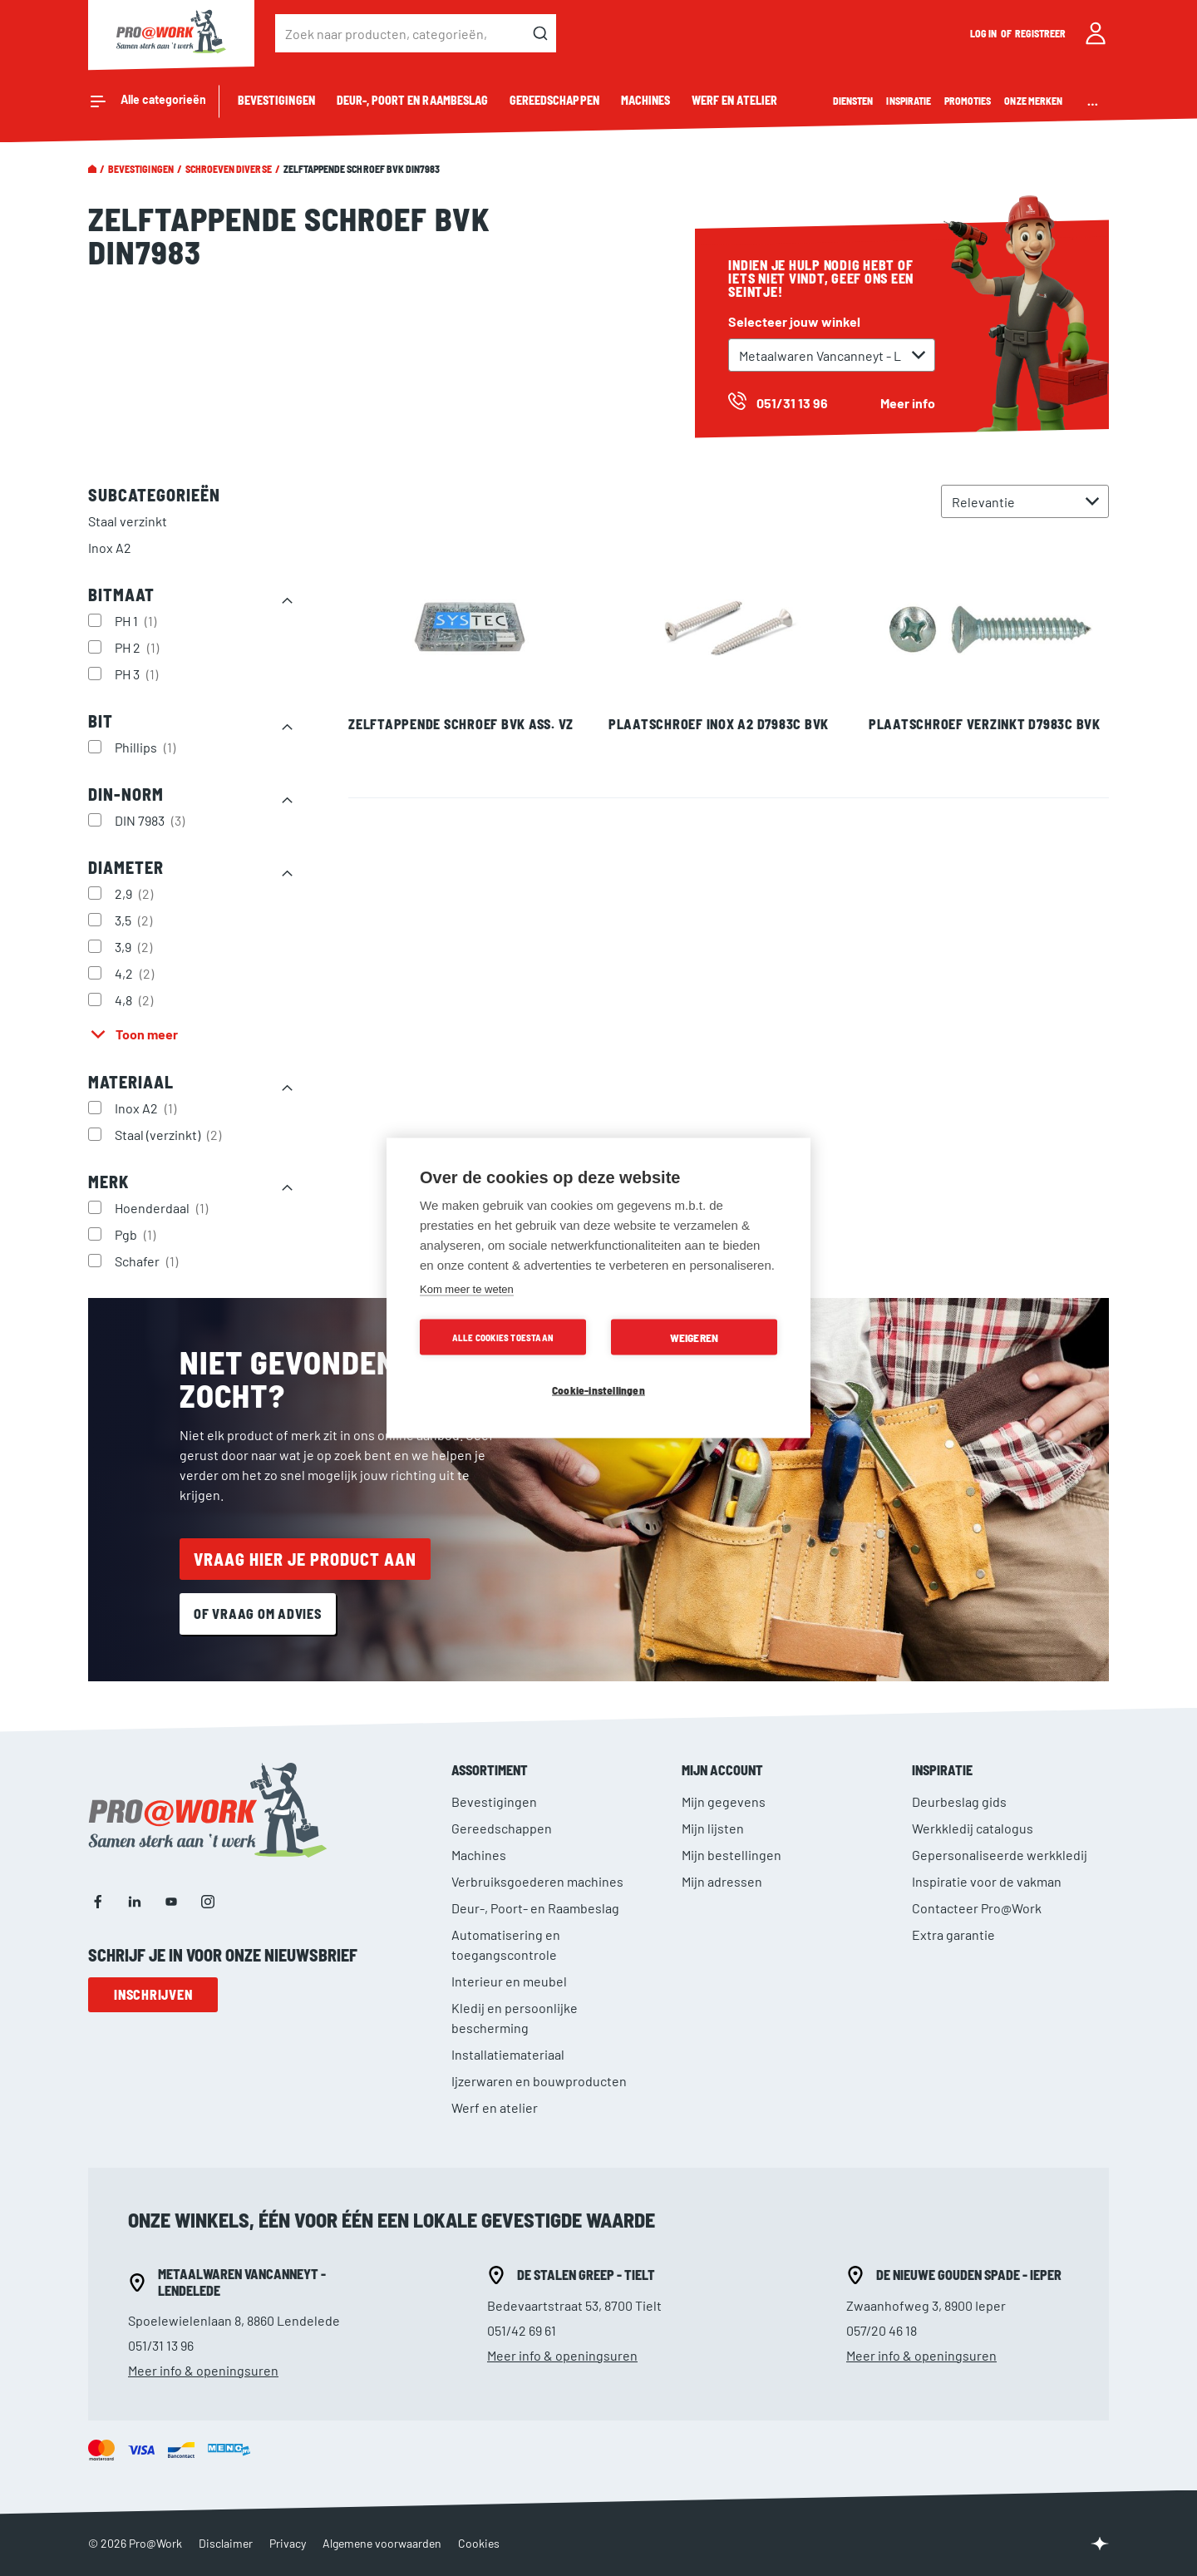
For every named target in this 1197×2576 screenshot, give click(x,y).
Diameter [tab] (126, 867)
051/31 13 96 (161, 2345)
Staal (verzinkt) (170, 1134)
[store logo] (171, 33)
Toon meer (147, 1034)
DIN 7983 (152, 820)
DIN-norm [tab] (126, 794)
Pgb (137, 1234)
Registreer (1040, 33)
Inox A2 (109, 547)
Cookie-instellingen (598, 1390)
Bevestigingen (141, 169)
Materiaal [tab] (131, 1082)
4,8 (136, 999)
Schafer (148, 1260)
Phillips (147, 746)
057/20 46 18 (881, 2330)
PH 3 (138, 673)
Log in (984, 33)
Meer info (907, 403)
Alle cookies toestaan (503, 1337)
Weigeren (694, 1337)
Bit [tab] (100, 721)
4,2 (136, 973)
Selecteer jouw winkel (794, 321)
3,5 (135, 919)
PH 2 (139, 647)
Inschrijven (153, 1994)
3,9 (135, 946)
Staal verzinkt (127, 521)
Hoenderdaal (163, 1207)
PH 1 (137, 620)
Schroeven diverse (228, 169)
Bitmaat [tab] (121, 595)
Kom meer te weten (467, 1289)
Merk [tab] (108, 1182)
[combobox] (415, 33)
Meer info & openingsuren (203, 2370)
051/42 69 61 (521, 2330)
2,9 (136, 893)
